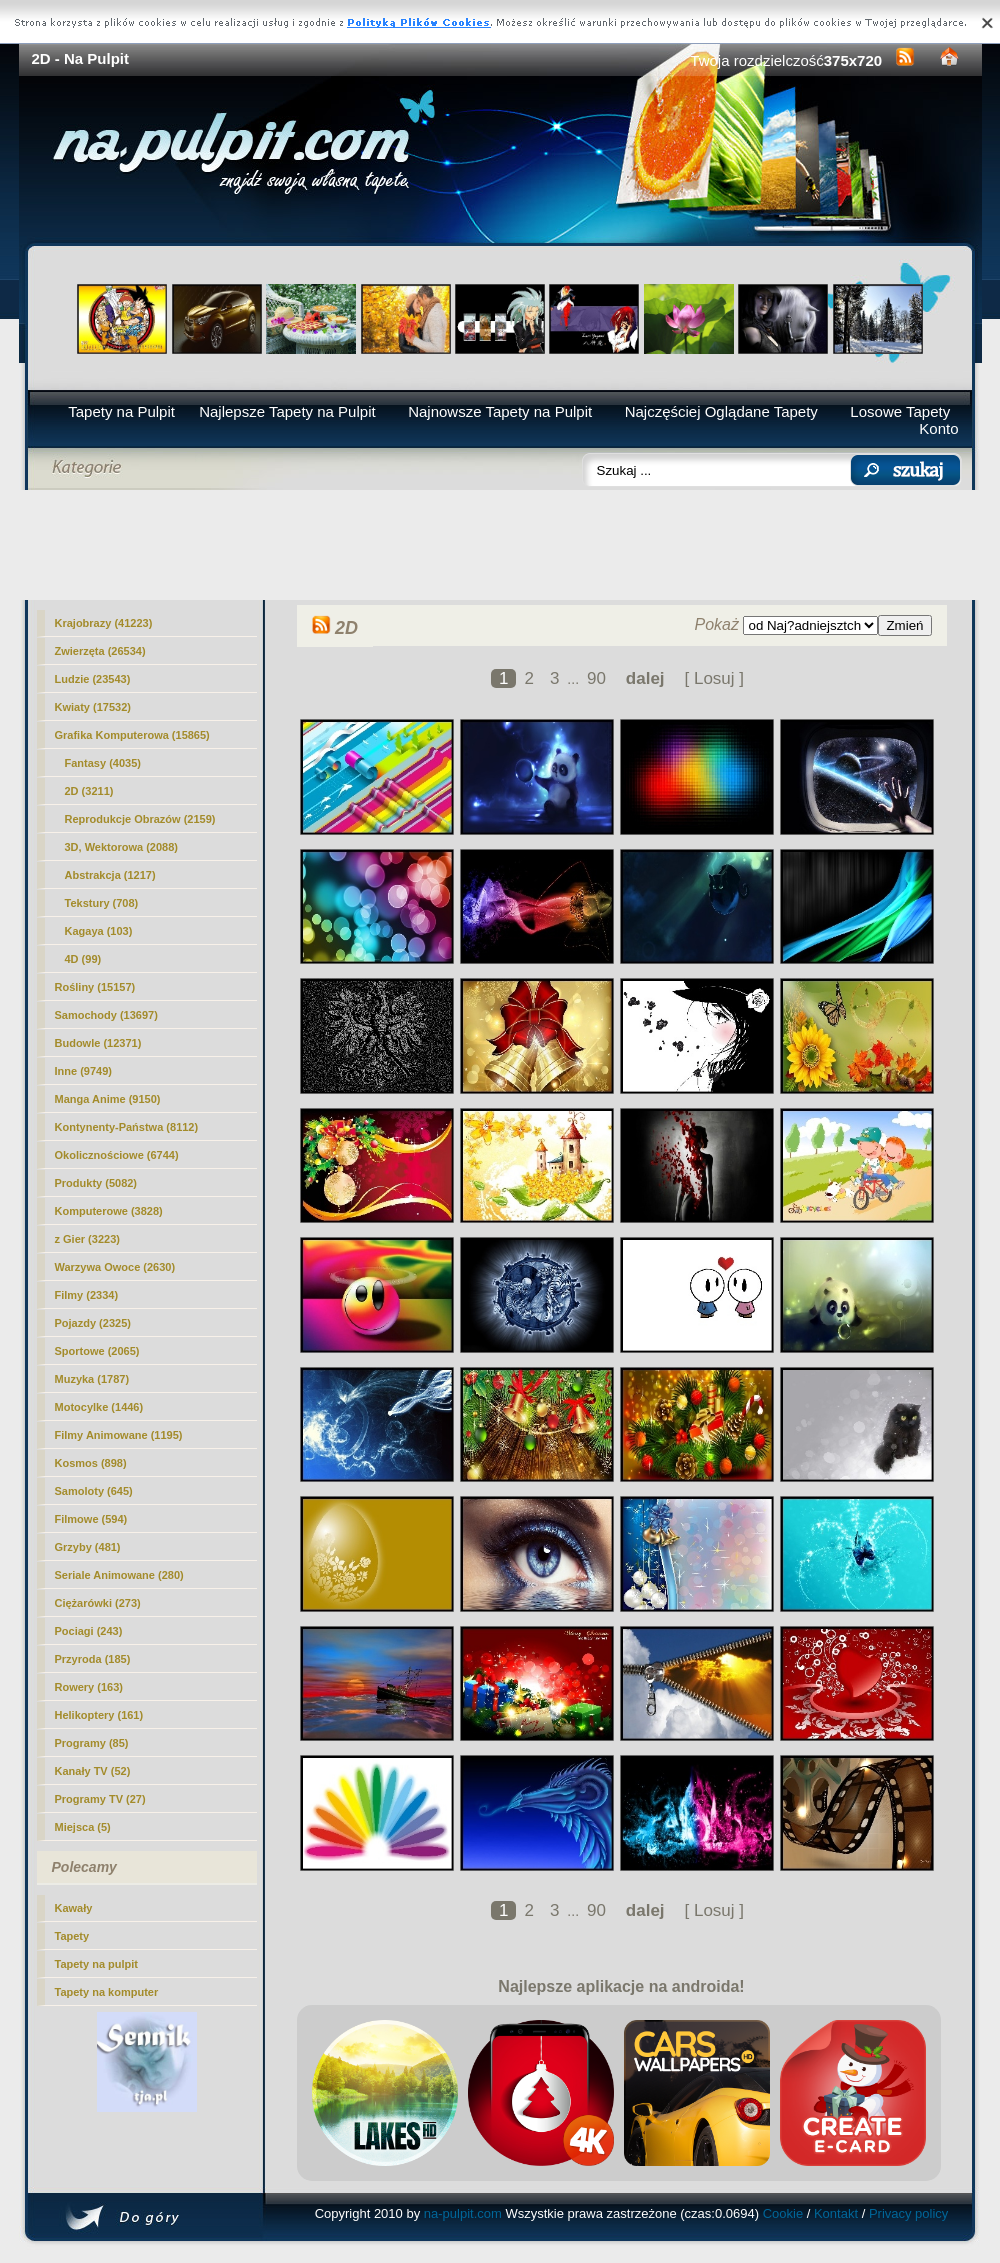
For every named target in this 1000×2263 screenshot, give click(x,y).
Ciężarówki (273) (98, 1603)
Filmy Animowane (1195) (119, 1435)
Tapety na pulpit (97, 1964)
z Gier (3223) (87, 1239)
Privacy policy (908, 2213)
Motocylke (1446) (99, 1407)
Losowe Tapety (900, 411)
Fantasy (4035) (103, 763)
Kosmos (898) (91, 1463)
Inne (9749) (83, 1071)
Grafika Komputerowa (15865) (132, 735)
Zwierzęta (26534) (100, 651)
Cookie (783, 2213)
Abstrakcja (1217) (110, 875)
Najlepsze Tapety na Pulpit (287, 411)
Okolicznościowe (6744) (117, 1155)
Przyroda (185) (93, 1659)
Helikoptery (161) (99, 1715)
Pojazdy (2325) (93, 1323)
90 (596, 678)
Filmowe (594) (91, 1519)
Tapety (72, 1936)
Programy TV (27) (100, 1799)
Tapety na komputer (107, 1992)
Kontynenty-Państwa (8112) (127, 1127)
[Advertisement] (500, 545)
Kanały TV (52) (93, 1771)
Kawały (74, 1908)
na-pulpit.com (463, 2213)
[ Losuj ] (714, 678)
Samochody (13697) (106, 1015)
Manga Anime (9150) (108, 1099)
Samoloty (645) (94, 1491)
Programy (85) (92, 1743)
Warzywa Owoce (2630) (115, 1267)
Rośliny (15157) (95, 987)
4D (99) (83, 959)
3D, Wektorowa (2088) (122, 847)
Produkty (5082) (96, 1183)
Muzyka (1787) (92, 1379)
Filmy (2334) (87, 1295)
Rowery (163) (89, 1687)
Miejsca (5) (83, 1827)
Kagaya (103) (99, 931)
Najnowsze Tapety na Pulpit (500, 411)
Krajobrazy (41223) (104, 623)
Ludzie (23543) (93, 679)
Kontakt (836, 2213)
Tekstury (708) (102, 903)
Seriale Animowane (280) (119, 1575)
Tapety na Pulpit (121, 411)
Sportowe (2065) (97, 1351)
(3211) (89, 791)
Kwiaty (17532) (93, 707)
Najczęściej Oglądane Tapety (721, 411)
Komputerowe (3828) (109, 1211)
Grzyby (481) (88, 1547)
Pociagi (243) (89, 1631)
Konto (938, 428)
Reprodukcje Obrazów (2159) (140, 819)
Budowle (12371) (98, 1043)
